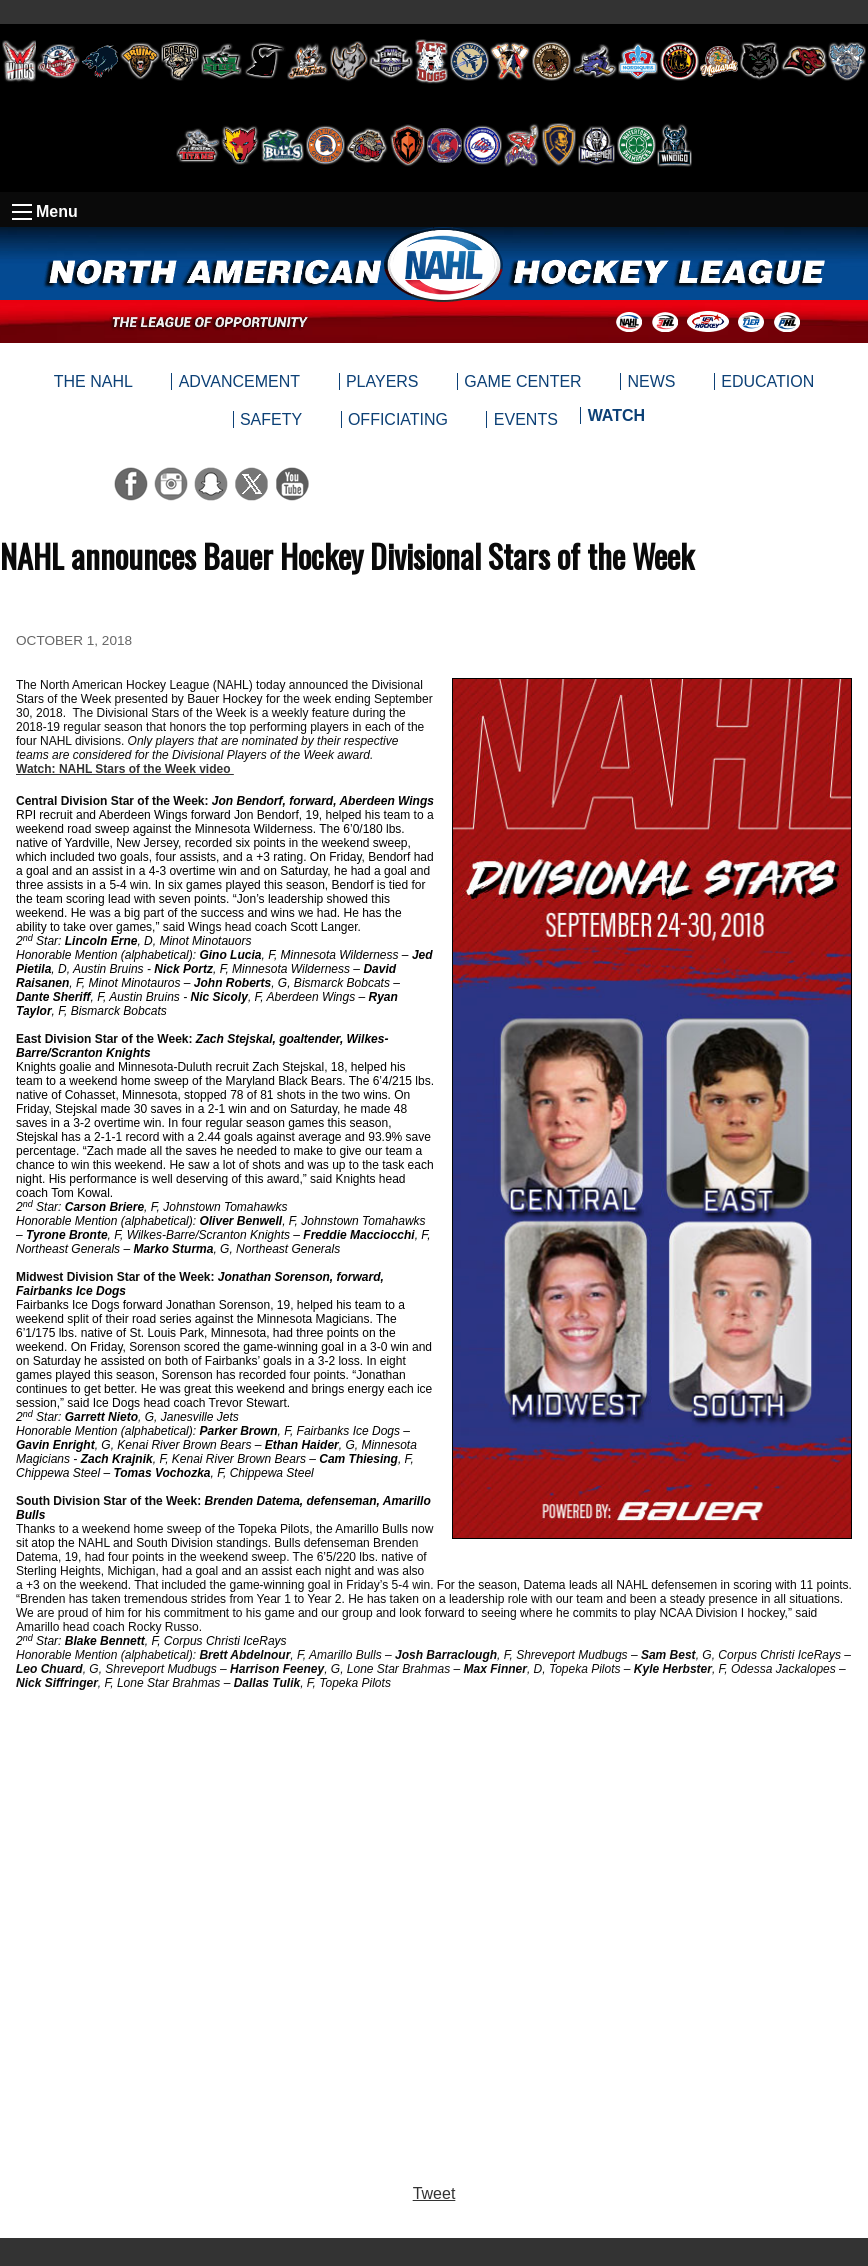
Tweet (434, 2193)
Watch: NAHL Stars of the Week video (125, 769)
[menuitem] (615, 420)
